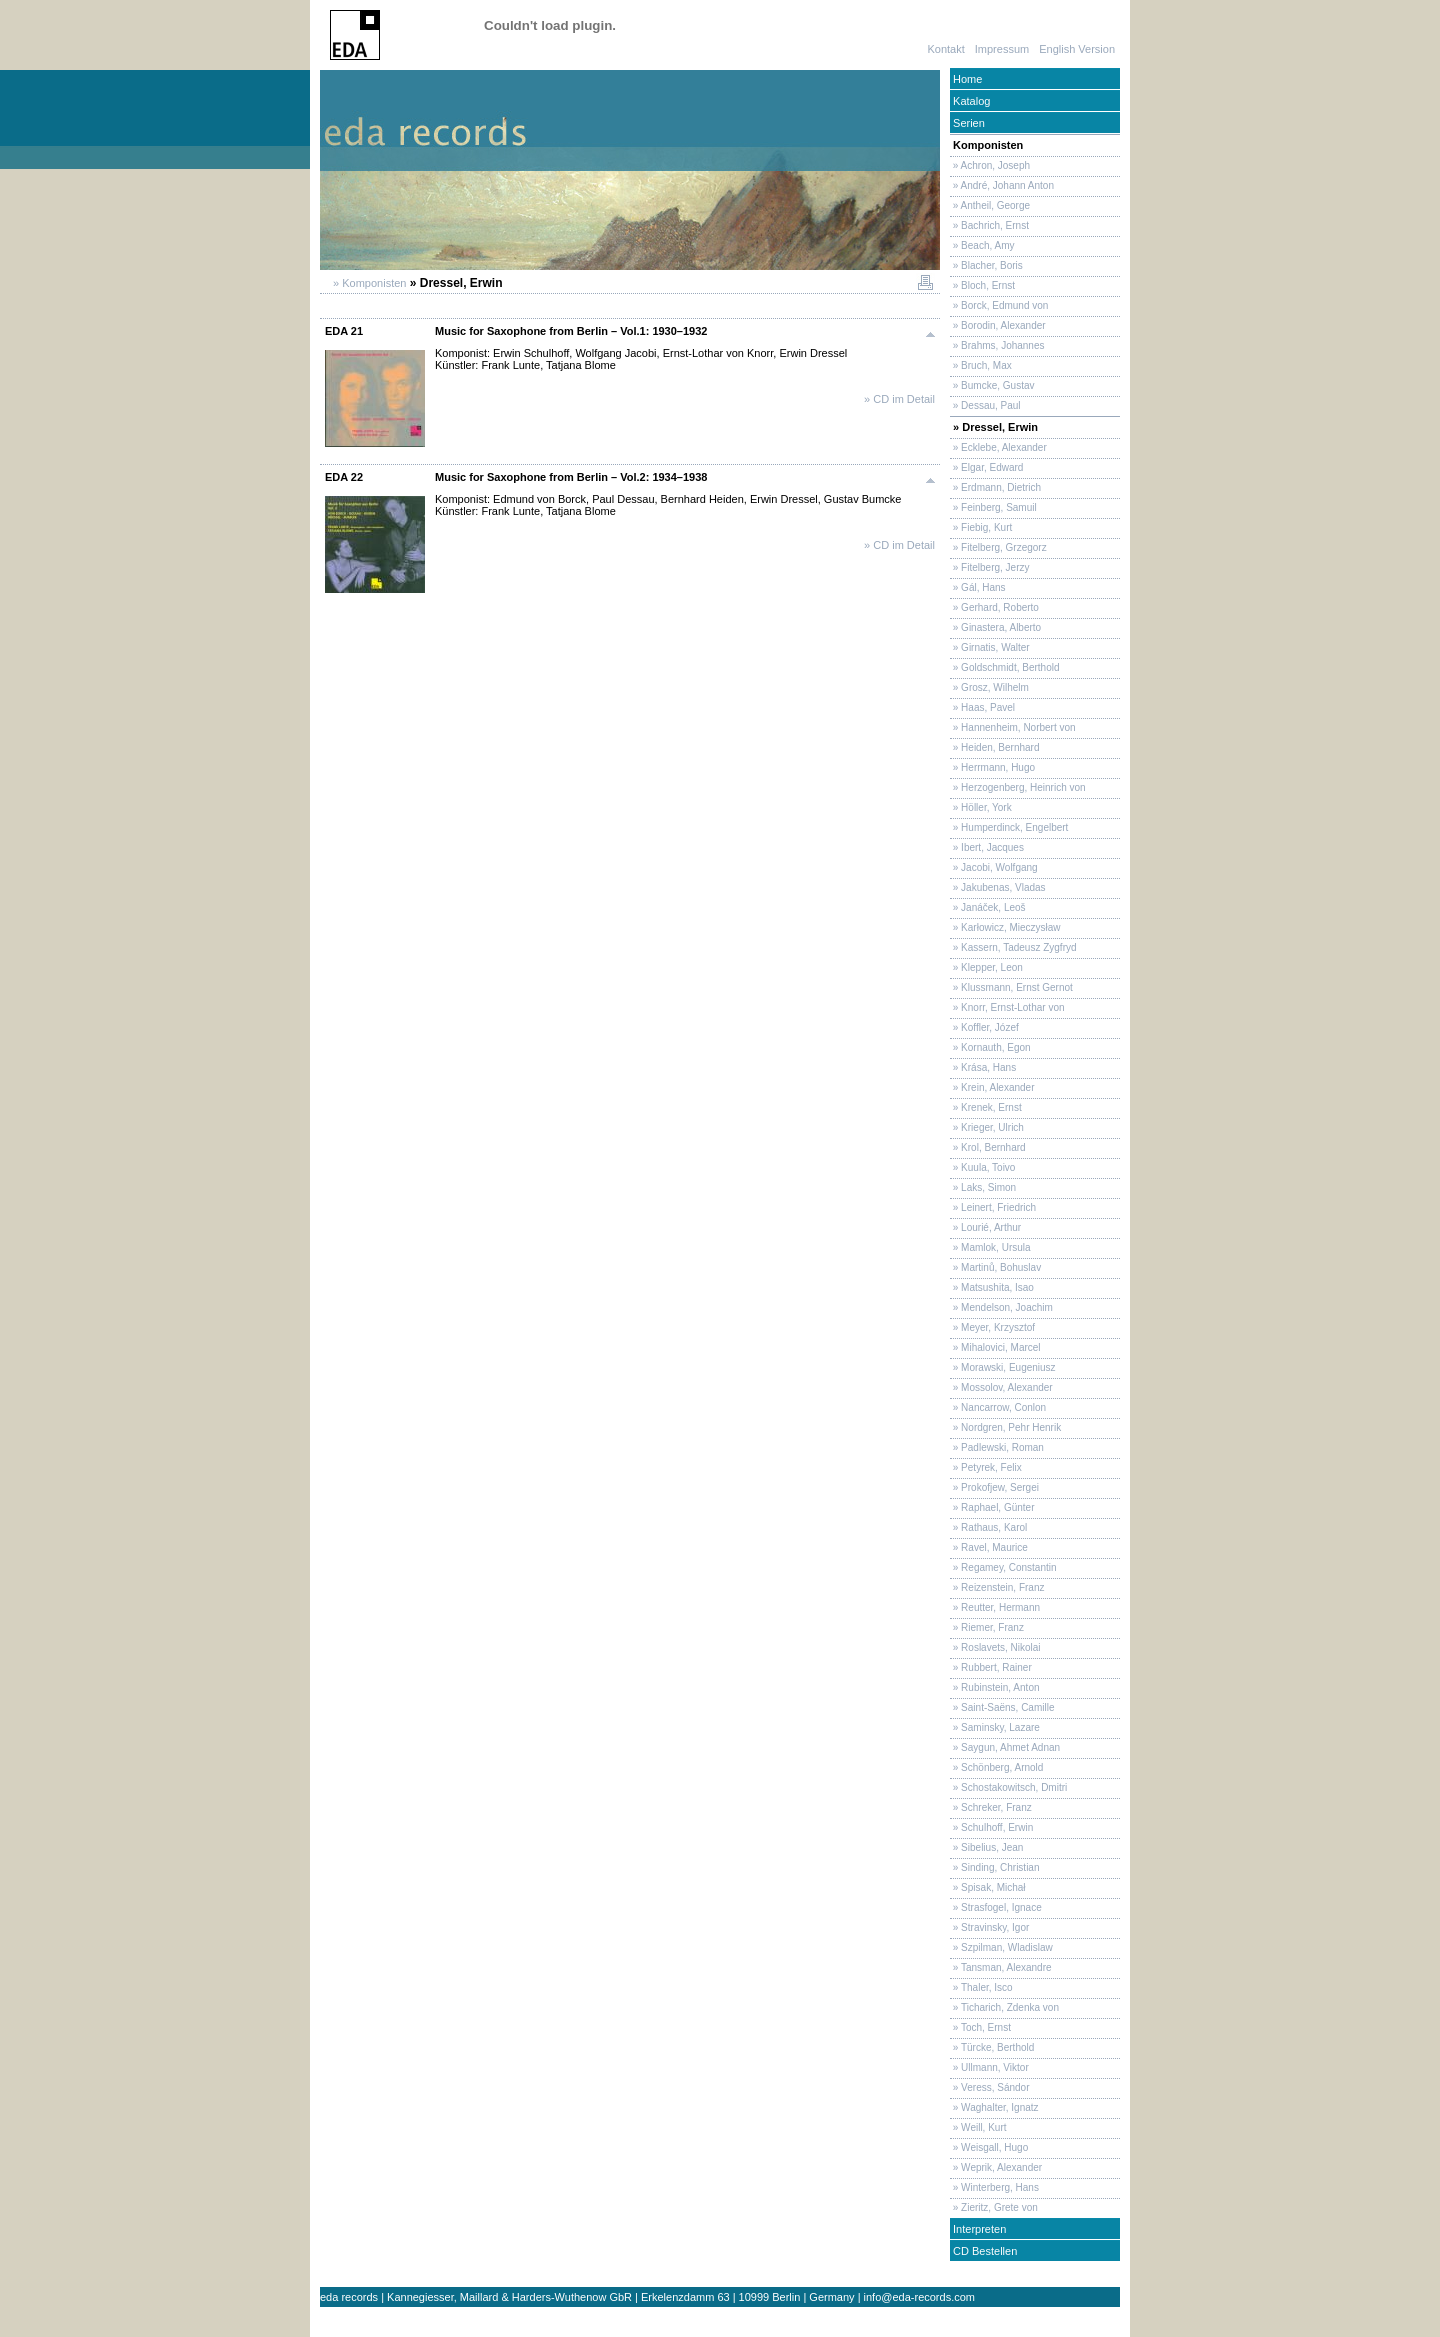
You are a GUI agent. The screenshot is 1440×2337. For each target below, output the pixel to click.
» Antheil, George (990, 205)
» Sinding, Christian (995, 1867)
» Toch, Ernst (980, 2027)
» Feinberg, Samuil (993, 507)
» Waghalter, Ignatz (994, 2107)
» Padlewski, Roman (997, 1447)
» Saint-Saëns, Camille (1002, 1707)
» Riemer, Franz (987, 1627)
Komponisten (986, 145)
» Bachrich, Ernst (989, 225)
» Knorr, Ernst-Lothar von (1007, 1007)
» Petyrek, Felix (986, 1467)
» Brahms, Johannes (997, 345)
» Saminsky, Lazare (995, 1727)
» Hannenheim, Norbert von (1013, 727)
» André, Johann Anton (1002, 185)
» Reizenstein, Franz (997, 1587)
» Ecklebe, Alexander (998, 447)
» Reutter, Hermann (995, 1607)
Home (966, 79)
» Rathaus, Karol (988, 1527)
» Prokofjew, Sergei (994, 1487)
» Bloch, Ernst (982, 285)
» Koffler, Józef (984, 1027)
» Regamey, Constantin (1003, 1567)
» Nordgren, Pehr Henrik (1005, 1427)
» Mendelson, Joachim (1001, 1307)
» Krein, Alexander (992, 1087)
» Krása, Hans (983, 1067)
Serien (967, 123)
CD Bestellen (983, 2251)
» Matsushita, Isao (992, 1287)
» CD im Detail (899, 399)
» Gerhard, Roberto (994, 607)
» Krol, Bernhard (988, 1147)
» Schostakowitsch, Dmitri (1008, 1787)
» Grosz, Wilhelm (989, 687)
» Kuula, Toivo (982, 1167)
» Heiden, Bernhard (995, 747)
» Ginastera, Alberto (995, 627)
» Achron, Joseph (990, 165)
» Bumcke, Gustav (992, 385)
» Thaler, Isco (981, 1987)
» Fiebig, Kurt (981, 527)
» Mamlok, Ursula (990, 1247)
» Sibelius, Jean (986, 1847)
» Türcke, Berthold (992, 2047)
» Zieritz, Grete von (994, 2207)
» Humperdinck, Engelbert (1009, 827)
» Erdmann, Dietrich (995, 487)
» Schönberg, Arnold (996, 1767)
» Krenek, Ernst (986, 1107)
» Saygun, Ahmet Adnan (1005, 1747)
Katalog (970, 101)
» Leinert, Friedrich (993, 1207)
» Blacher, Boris (986, 265)
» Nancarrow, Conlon (998, 1407)
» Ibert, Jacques (987, 847)
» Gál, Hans (978, 587)
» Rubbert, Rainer (991, 1667)
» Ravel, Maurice (989, 1547)
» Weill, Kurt (978, 2127)
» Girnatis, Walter (990, 647)
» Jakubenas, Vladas (998, 887)
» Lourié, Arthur (985, 1227)
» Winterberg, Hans (994, 2187)
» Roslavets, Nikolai (995, 1647)
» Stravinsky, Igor (989, 1927)
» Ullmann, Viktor (989, 2067)
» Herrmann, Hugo (992, 767)
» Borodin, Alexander (998, 325)
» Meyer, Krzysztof (992, 1327)
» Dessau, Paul (985, 405)
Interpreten (978, 2229)
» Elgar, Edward (986, 467)
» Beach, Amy (982, 245)
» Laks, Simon (983, 1187)
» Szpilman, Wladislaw (1001, 1947)
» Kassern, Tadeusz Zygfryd (1013, 947)
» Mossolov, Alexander (1001, 1387)
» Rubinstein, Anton (995, 1687)
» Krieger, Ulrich (987, 1127)
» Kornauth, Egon (990, 1047)
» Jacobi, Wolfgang (994, 867)
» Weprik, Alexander (996, 2167)
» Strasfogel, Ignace (996, 1907)
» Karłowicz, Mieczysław (1005, 927)
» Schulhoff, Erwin (991, 1827)
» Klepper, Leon (986, 967)
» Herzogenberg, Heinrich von (1018, 787)
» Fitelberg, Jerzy (989, 567)
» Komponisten (368, 283)
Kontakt (945, 49)
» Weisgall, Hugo (989, 2147)
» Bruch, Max (981, 365)
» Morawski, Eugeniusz (1003, 1367)
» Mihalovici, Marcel (995, 1347)
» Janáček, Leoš (988, 907)
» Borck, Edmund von (999, 305)
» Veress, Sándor (990, 2087)
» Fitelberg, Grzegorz (998, 547)
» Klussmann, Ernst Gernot (1011, 987)
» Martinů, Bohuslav (995, 1267)
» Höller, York (981, 807)
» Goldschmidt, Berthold (1005, 667)
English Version (1077, 49)
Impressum (1002, 49)
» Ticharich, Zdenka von (1004, 2007)
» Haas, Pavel (982, 707)
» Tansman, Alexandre (1001, 1967)
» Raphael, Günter (992, 1507)
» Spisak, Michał (988, 1887)
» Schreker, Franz (991, 1807)
